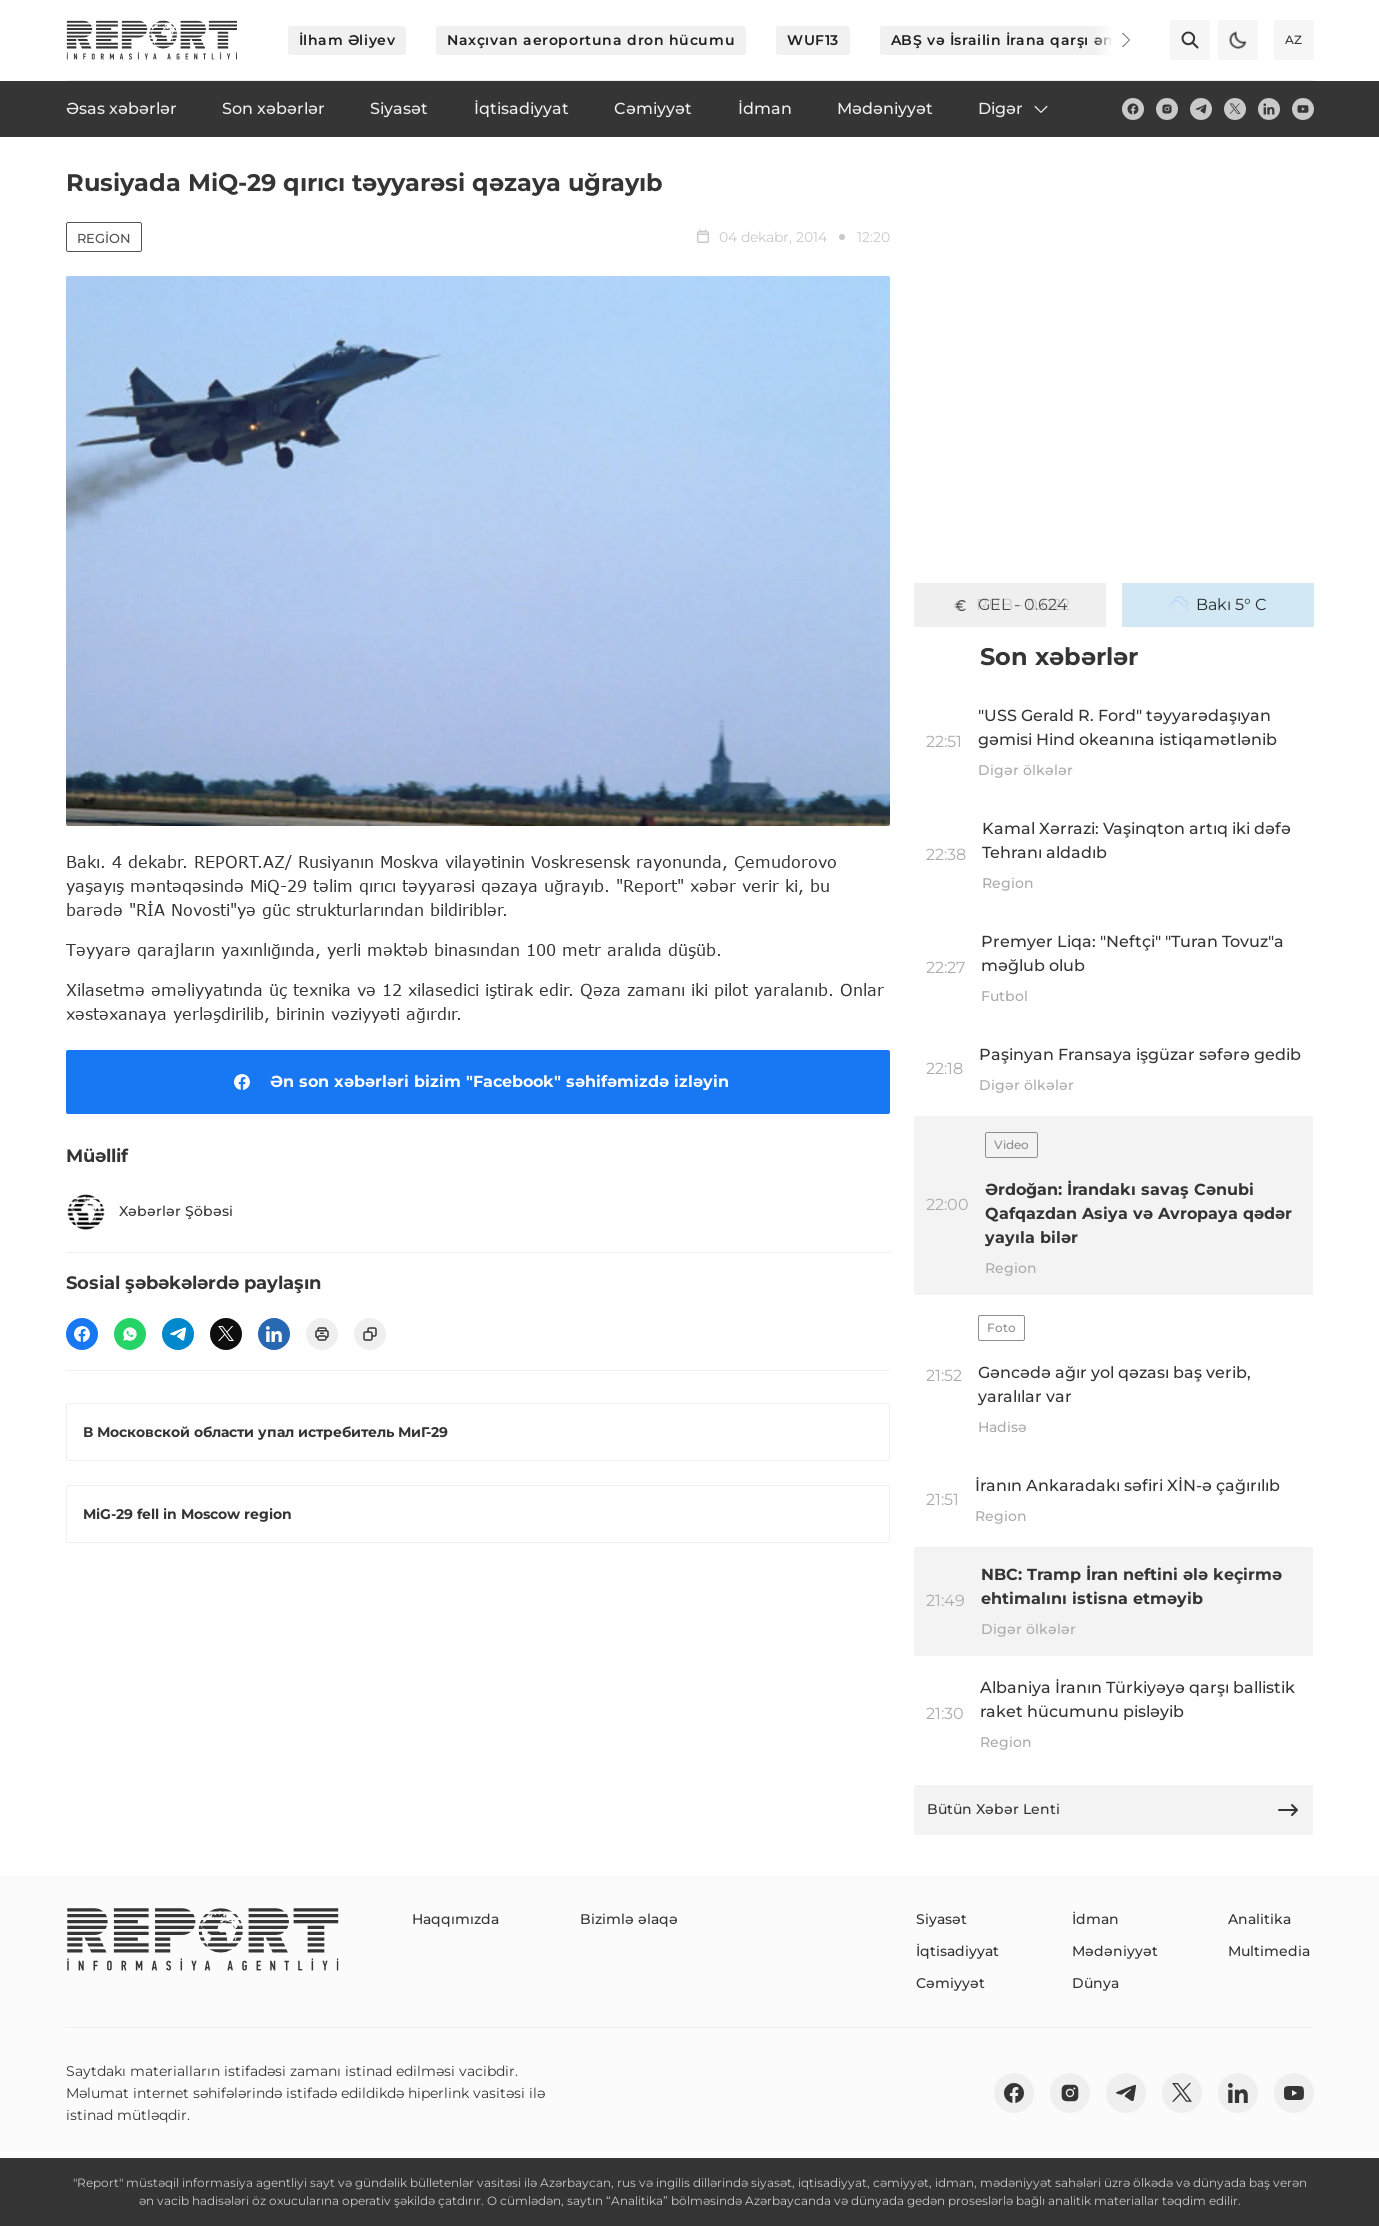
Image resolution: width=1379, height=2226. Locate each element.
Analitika (1259, 1919)
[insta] (1167, 109)
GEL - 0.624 (1009, 605)
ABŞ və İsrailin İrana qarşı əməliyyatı (1033, 40)
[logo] (152, 40)
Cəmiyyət (950, 1983)
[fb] (1133, 109)
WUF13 (813, 40)
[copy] (370, 1334)
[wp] (130, 1334)
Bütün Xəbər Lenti (1114, 1810)
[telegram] (1201, 109)
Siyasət (941, 1919)
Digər (1014, 109)
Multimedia (1269, 1951)
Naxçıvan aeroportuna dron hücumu (591, 40)
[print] (322, 1334)
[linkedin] (1269, 109)
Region (104, 238)
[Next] (1112, 40)
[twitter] (1235, 109)
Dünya (1095, 1983)
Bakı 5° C (1218, 605)
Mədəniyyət (1115, 1951)
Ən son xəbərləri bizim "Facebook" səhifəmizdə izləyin (477, 1082)
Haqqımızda (455, 1919)
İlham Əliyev (347, 40)
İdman (1095, 1919)
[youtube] (1303, 109)
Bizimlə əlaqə (629, 1919)
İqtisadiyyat (957, 1951)
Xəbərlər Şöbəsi (149, 1212)
